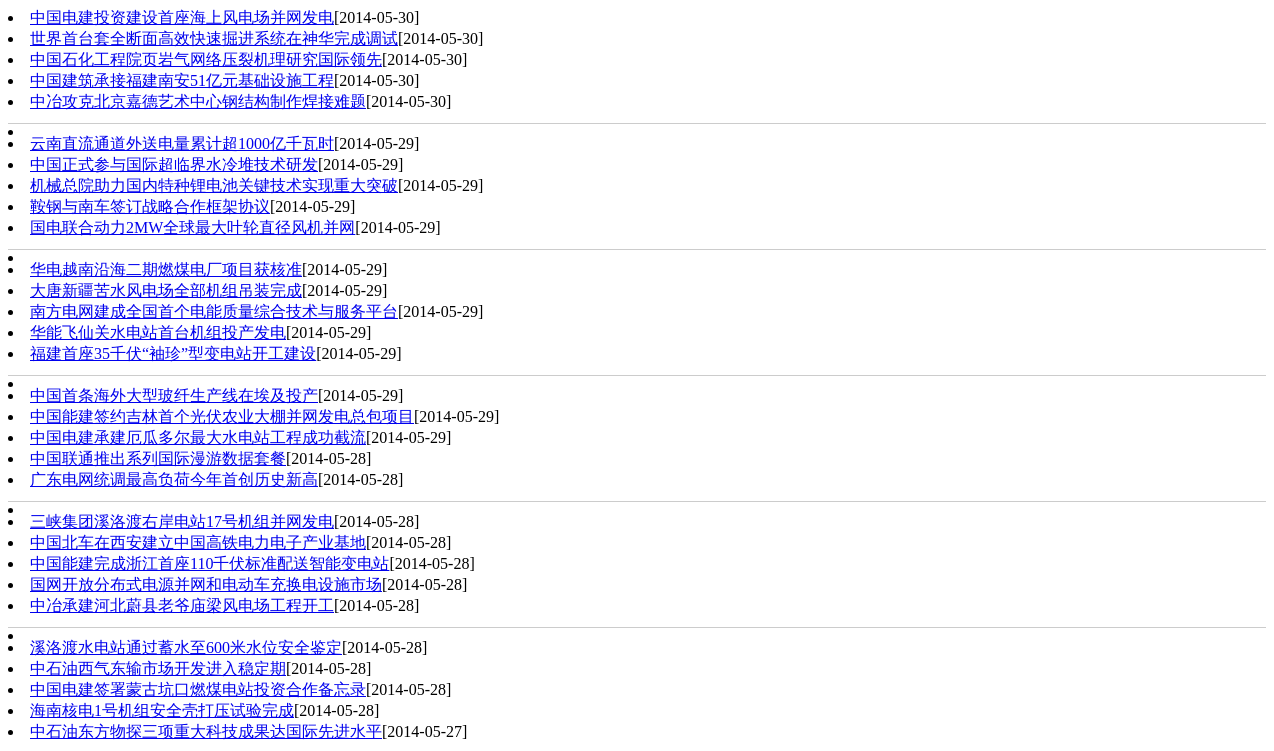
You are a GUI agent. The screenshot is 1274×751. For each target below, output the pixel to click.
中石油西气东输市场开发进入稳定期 (158, 668)
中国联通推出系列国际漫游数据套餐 (158, 458)
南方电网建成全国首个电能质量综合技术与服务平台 (214, 311)
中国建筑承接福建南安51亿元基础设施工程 (182, 80)
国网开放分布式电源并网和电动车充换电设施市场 (206, 584)
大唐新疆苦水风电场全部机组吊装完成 (166, 290)
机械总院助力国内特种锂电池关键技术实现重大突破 (214, 185)
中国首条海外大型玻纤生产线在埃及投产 (174, 395)
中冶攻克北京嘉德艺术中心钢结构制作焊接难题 (198, 101)
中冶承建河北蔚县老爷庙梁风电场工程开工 (182, 605)
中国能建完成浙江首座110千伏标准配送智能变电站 (209, 563)
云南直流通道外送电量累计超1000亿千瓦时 (182, 143)
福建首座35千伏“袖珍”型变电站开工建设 (173, 353)
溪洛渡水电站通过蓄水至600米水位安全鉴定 (186, 647)
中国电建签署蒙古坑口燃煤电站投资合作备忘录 (198, 689)
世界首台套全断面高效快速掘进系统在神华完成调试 (214, 38)
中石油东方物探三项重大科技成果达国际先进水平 (206, 731)
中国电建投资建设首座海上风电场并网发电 (182, 17)
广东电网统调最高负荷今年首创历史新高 (174, 479)
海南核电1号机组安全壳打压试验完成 (162, 710)
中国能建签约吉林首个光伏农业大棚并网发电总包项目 (222, 416)
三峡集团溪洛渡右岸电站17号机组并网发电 (182, 521)
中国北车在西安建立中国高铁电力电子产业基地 (198, 542)
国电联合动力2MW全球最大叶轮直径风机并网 (192, 227)
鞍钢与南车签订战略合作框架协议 (150, 206)
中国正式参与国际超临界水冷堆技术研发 (174, 164)
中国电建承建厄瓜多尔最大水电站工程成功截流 (198, 437)
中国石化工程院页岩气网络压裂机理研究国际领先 (206, 59)
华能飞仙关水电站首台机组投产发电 (158, 332)
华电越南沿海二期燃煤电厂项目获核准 (166, 269)
